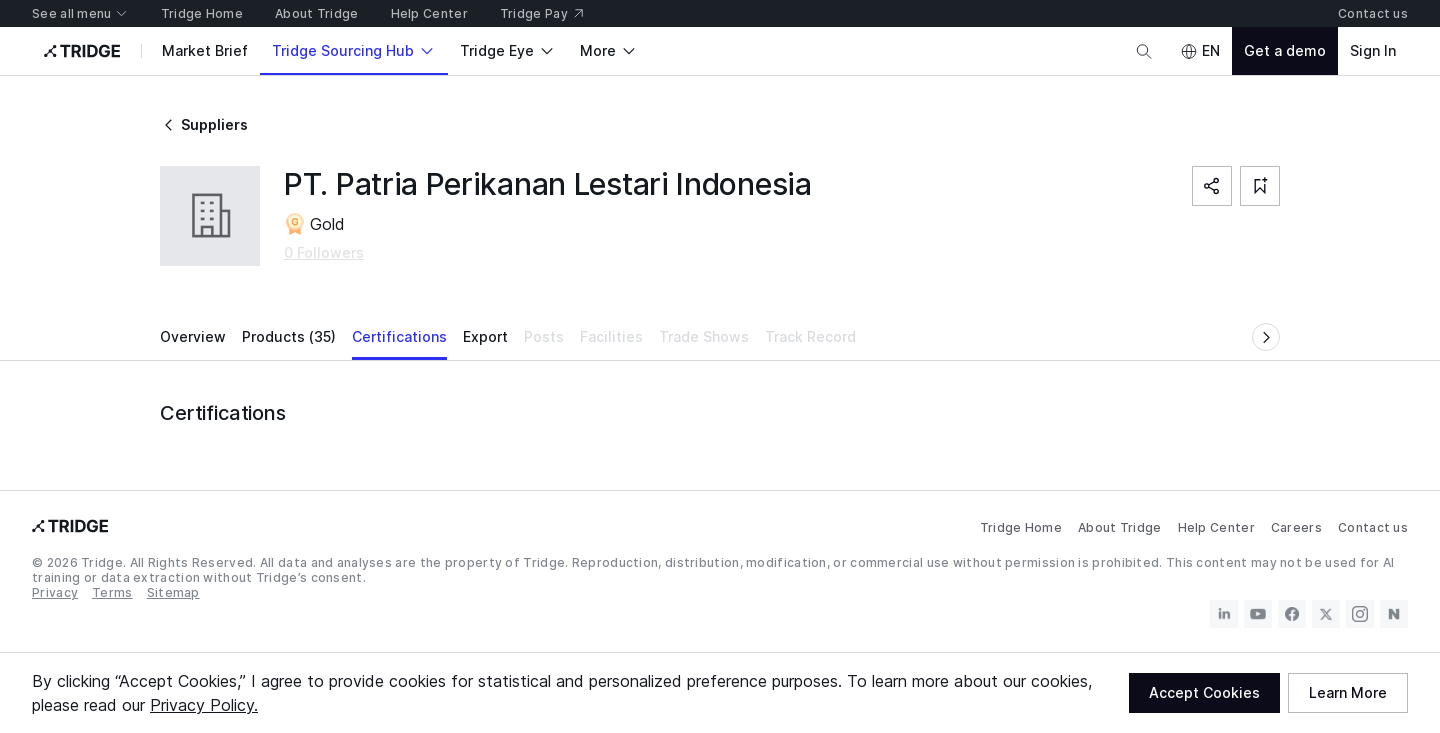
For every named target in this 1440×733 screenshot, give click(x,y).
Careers (1296, 527)
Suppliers (204, 124)
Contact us (1373, 527)
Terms (112, 592)
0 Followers (324, 252)
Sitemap (173, 592)
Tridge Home (1021, 527)
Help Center (1216, 527)
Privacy (55, 592)
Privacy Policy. (204, 705)
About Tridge (1120, 527)
